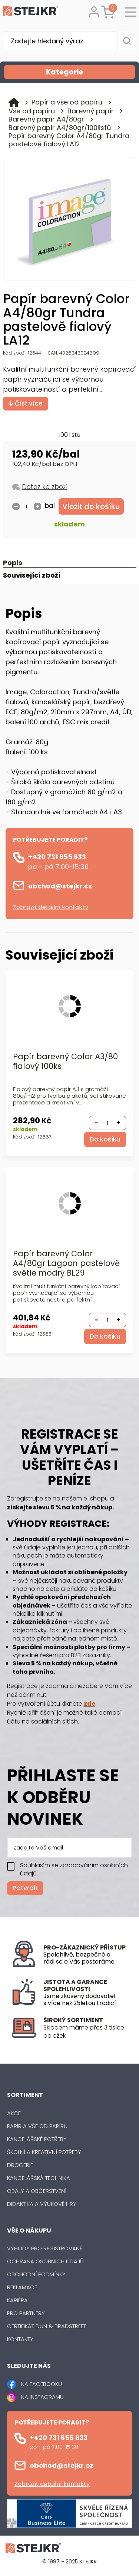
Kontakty (20, 2339)
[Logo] (31, 12)
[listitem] (85, 2032)
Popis (12, 563)
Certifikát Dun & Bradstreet (46, 2326)
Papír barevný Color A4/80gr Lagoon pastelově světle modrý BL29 (66, 1263)
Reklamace (22, 2287)
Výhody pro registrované (44, 2248)
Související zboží (31, 575)
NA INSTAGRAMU (42, 2397)
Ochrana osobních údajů (45, 2261)
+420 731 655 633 (57, 856)
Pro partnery (26, 2313)
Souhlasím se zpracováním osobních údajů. (74, 1869)
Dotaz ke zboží (44, 486)
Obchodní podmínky (36, 2274)
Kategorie (89, 72)
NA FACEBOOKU (41, 2384)
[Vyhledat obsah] (127, 40)
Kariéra (17, 2300)
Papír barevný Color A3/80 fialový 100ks (65, 1061)
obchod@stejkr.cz (60, 886)
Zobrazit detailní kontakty (50, 907)
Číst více (26, 403)
